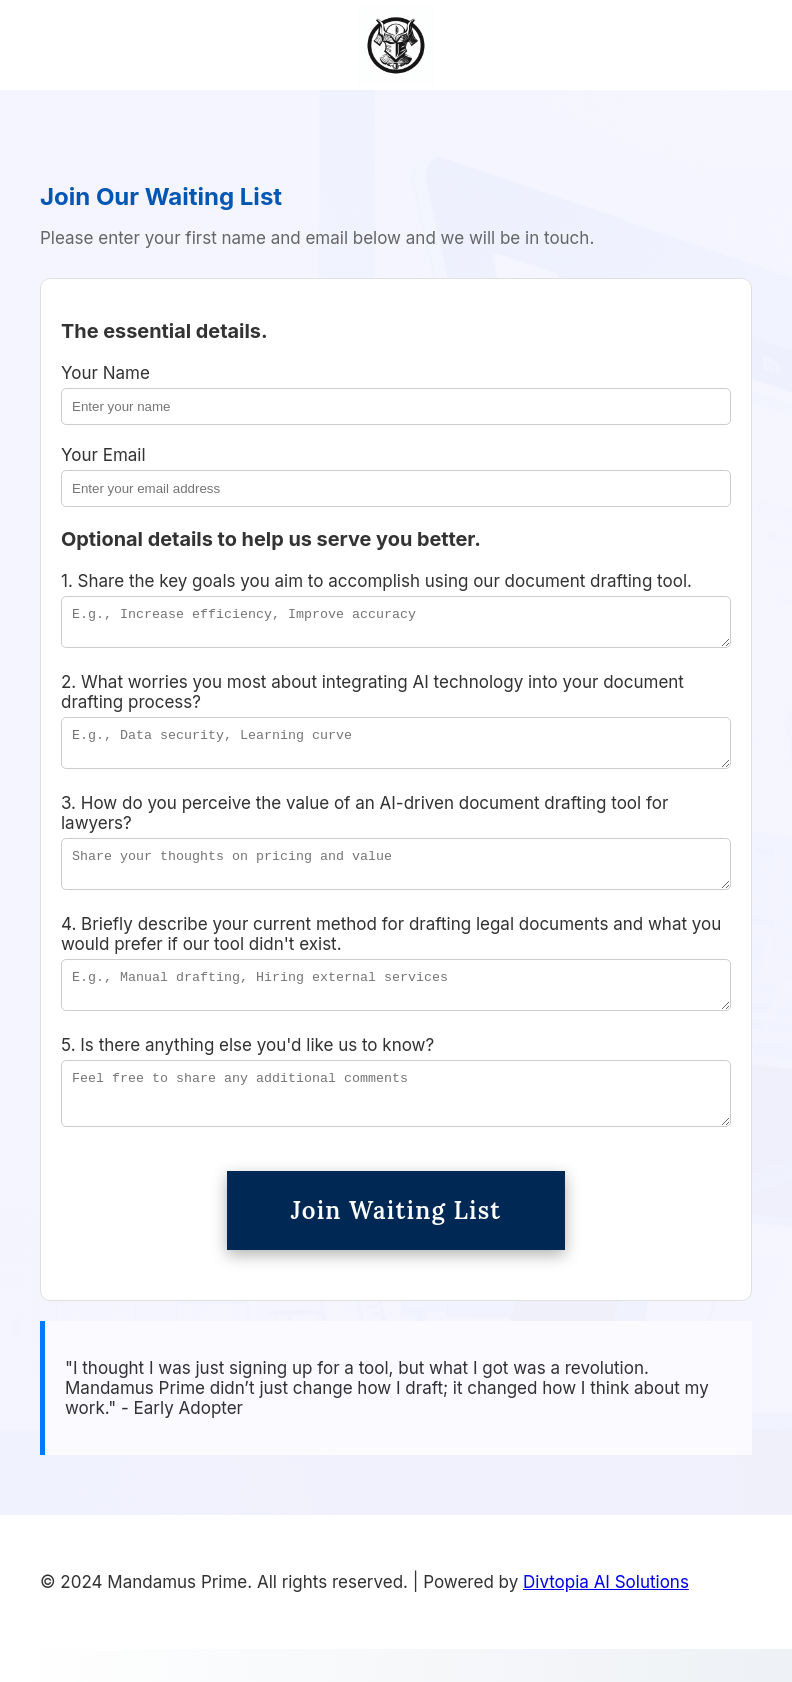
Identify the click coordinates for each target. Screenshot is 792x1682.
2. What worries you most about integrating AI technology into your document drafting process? (372, 698)
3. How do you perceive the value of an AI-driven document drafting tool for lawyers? (364, 825)
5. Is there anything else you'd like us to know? (247, 1069)
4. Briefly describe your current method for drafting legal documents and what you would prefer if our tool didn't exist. (391, 952)
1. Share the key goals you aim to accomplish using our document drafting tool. (376, 581)
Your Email (103, 455)
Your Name (105, 373)
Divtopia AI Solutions (606, 1615)
